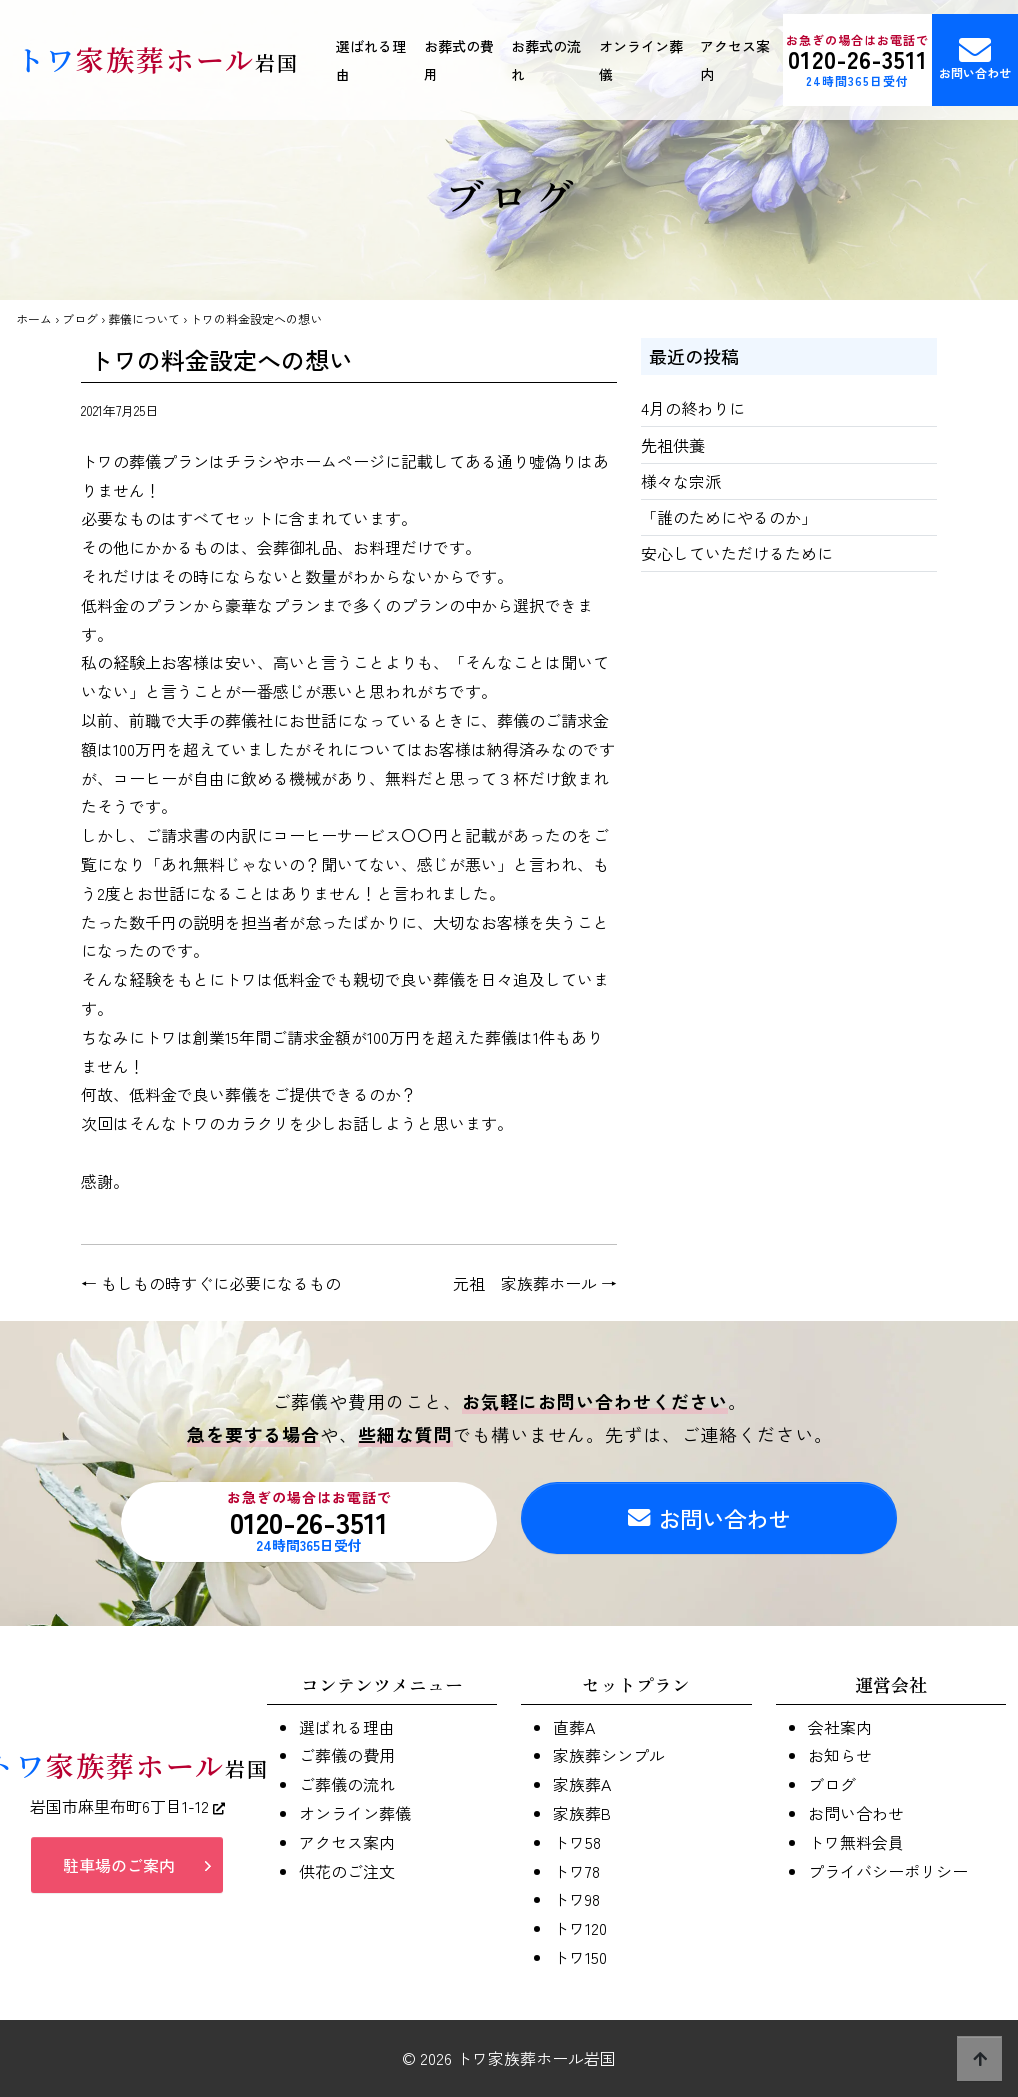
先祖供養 (673, 445)
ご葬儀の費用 (347, 1755)
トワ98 (576, 1899)
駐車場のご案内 (119, 1875)
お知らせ (840, 1755)
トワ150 (580, 1957)
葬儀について (144, 318)
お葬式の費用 (459, 60)
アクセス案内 (735, 60)
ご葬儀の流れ (347, 1784)
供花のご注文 (347, 1871)
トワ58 (577, 1842)
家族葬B (582, 1813)
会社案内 (840, 1727)
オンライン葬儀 (641, 60)
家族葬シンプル (609, 1755)
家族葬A (582, 1784)
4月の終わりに (693, 408)
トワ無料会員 (856, 1842)
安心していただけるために (737, 553)
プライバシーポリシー (888, 1871)
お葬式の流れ (546, 60)
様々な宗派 (681, 481)
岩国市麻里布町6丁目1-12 (127, 1816)
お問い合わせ (975, 57)
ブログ (80, 318)
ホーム (34, 318)
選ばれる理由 (371, 60)
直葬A (574, 1727)
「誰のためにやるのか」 (729, 517)
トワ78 (576, 1871)
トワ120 (580, 1928)
